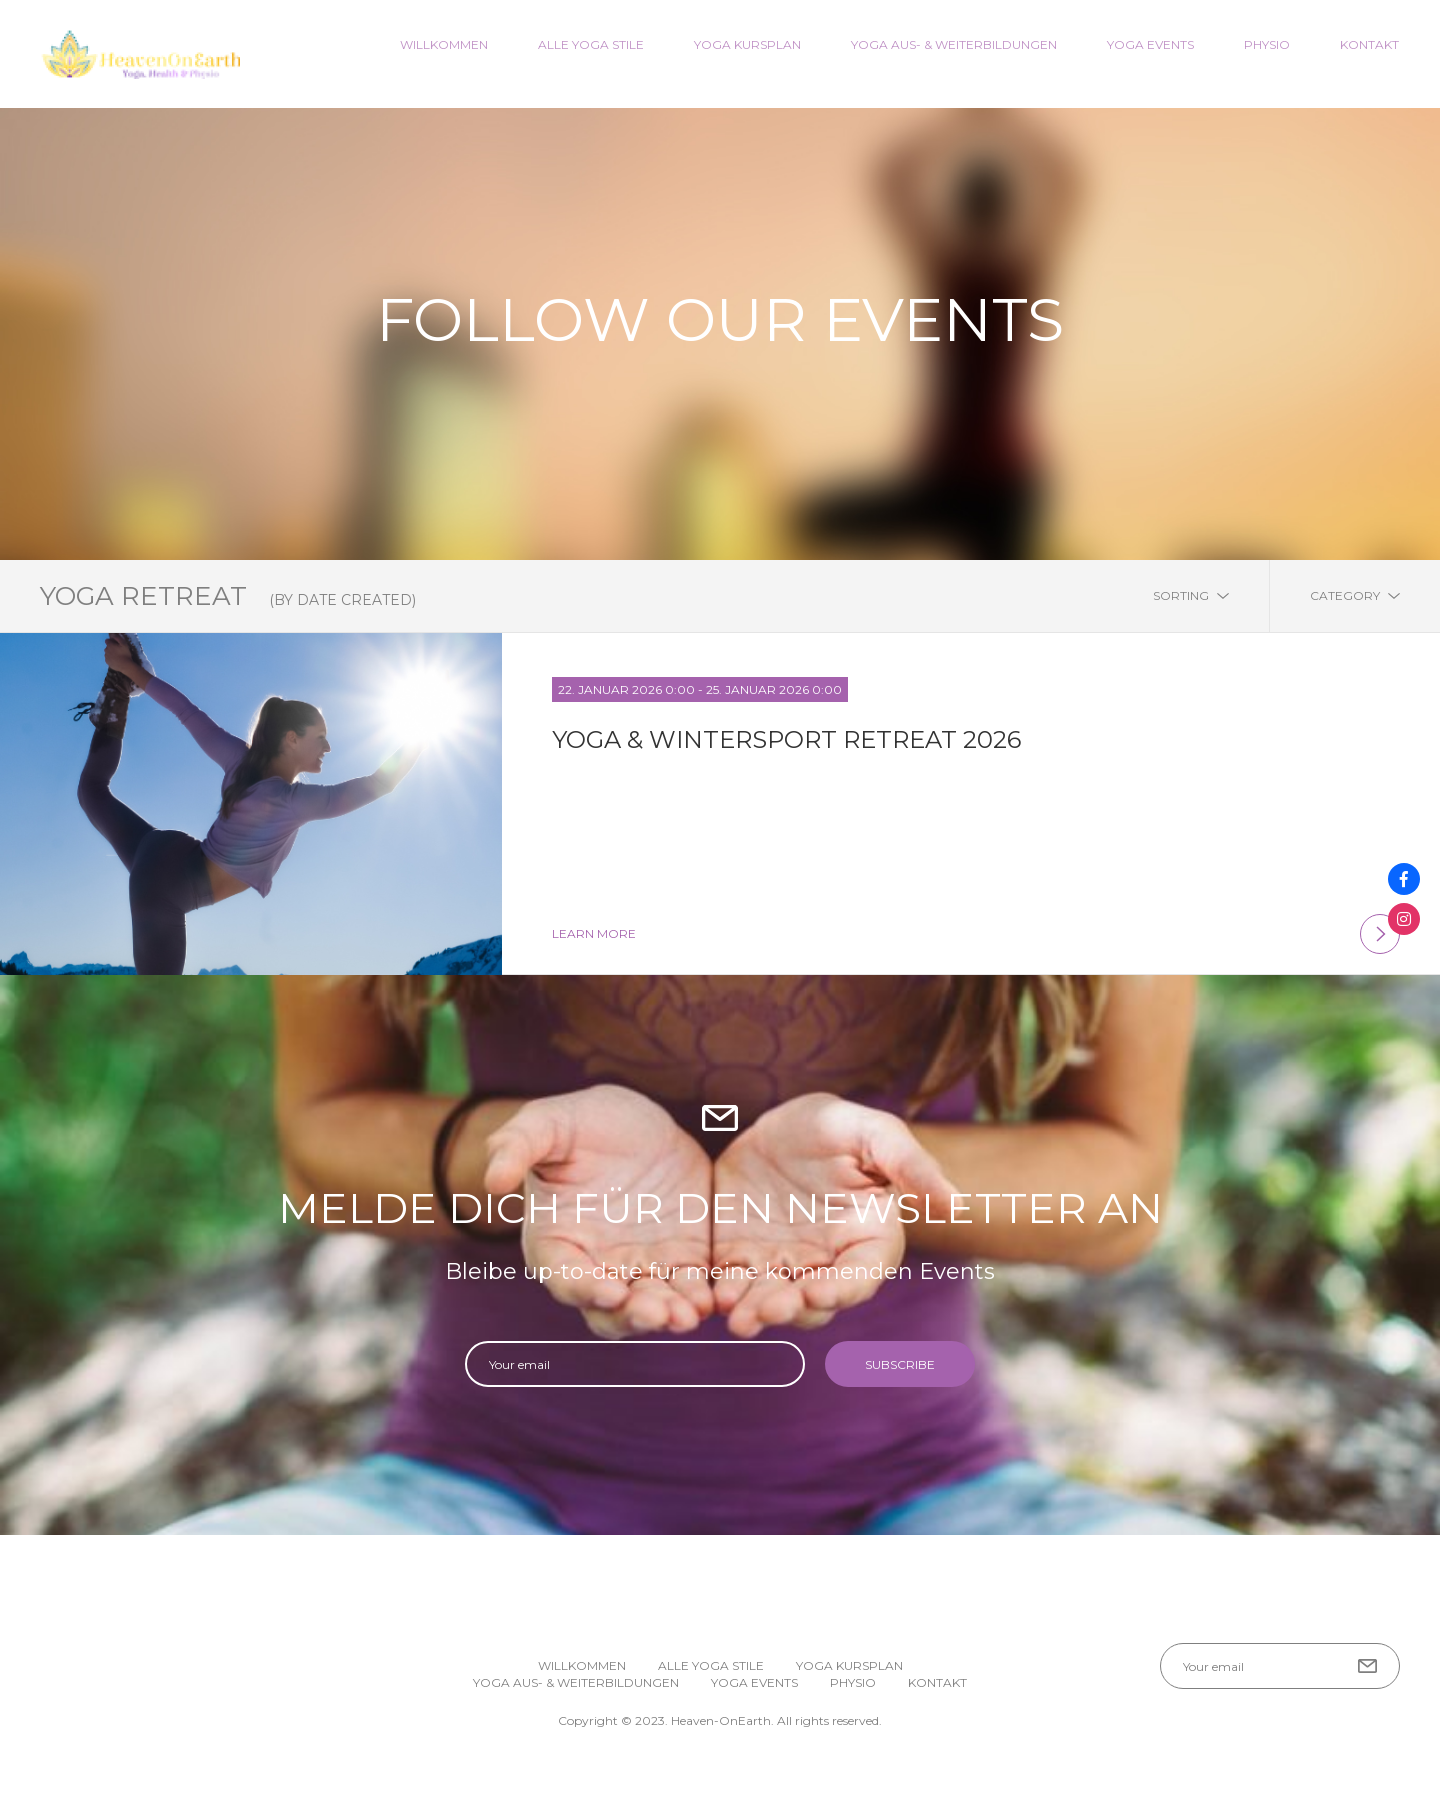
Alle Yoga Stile (591, 44)
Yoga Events (1150, 44)
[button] (1396, 1753)
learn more (976, 934)
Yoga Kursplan (747, 44)
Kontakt (1369, 44)
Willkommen (444, 44)
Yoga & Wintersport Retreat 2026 (786, 739)
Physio (1267, 44)
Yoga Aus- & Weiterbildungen (954, 44)
